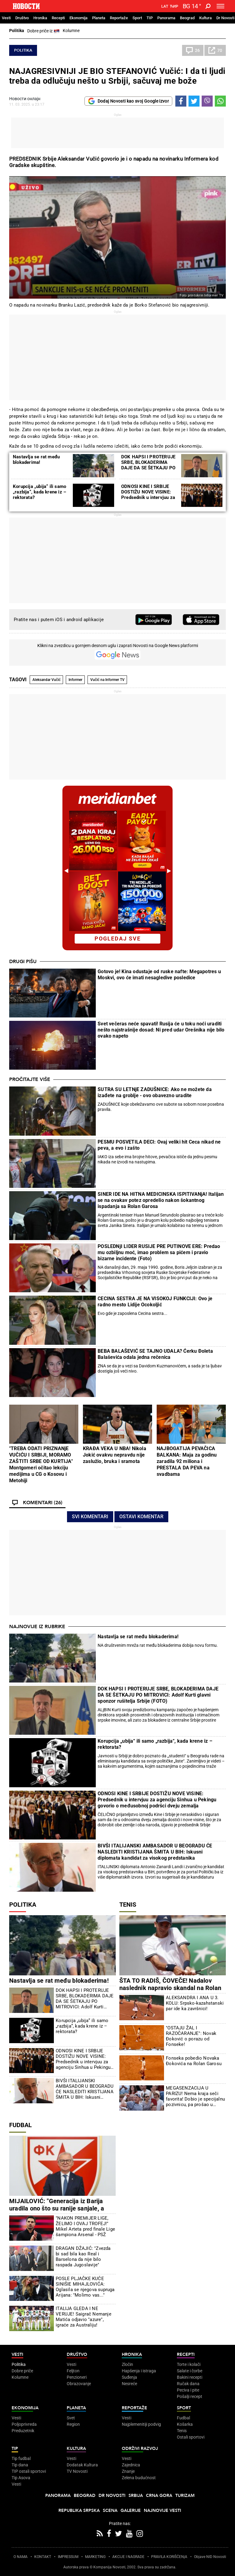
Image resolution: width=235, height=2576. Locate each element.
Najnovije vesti (162, 2510)
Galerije (131, 2510)
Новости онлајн (24, 98)
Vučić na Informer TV (107, 680)
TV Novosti (77, 2471)
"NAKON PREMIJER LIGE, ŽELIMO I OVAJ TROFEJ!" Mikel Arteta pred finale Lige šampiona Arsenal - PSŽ (85, 2226)
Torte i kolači (188, 2364)
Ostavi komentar (141, 1516)
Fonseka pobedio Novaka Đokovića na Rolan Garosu (194, 2060)
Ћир (174, 6)
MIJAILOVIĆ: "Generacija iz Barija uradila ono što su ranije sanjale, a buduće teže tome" (56, 2208)
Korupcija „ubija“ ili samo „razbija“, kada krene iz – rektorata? (39, 492)
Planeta (98, 18)
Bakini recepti (189, 2377)
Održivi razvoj (140, 2448)
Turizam (185, 2495)
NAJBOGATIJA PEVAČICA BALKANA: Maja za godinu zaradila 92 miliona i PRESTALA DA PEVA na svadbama (187, 1461)
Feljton (73, 2370)
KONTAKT (42, 2557)
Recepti (58, 18)
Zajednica (131, 2464)
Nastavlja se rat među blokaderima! (36, 459)
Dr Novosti (225, 18)
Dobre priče (22, 2370)
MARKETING (95, 2557)
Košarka (185, 2424)
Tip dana (20, 2464)
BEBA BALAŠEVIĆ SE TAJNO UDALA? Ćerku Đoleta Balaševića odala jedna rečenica (155, 1354)
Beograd (187, 18)
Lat (164, 6)
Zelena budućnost (139, 2477)
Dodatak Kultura (82, 2464)
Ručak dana (188, 2383)
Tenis (127, 1904)
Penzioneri (77, 2377)
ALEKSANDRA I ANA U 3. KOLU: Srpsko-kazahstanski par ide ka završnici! (195, 2003)
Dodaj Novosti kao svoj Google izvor (128, 101)
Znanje (128, 2471)
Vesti (6, 18)
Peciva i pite (188, 2390)
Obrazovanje (79, 2383)
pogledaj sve (118, 938)
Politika (16, 30)
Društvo (22, 18)
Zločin (127, 2364)
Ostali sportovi (190, 2437)
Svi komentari (90, 1516)
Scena (110, 2510)
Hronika (40, 18)
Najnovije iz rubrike (37, 1626)
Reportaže (119, 18)
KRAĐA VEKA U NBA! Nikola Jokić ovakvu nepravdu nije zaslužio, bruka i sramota (114, 1455)
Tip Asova (21, 2477)
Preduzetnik (23, 2430)
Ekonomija (78, 18)
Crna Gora (159, 2495)
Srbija (136, 2495)
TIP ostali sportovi (29, 2471)
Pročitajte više (29, 1079)
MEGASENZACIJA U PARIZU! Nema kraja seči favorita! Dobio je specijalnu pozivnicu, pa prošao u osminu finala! (195, 2096)
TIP (150, 18)
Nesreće (129, 2383)
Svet (71, 2417)
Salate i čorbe (189, 2370)
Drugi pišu (23, 961)
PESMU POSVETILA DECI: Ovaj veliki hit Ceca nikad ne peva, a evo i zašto (159, 1145)
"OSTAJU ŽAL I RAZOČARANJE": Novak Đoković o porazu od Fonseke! (191, 2036)
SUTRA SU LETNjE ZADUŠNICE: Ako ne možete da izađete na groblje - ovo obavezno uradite (155, 1092)
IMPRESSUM (68, 2557)
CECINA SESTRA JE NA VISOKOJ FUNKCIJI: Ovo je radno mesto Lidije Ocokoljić (155, 1302)
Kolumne (71, 30)
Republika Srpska (79, 2510)
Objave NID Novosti (210, 2557)
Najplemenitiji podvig (141, 2424)
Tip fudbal (21, 2458)
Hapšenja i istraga (139, 2370)
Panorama (166, 18)
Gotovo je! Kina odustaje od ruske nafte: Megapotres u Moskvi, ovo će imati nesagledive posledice (159, 975)
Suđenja (129, 2377)
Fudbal (20, 2125)
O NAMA (20, 2557)
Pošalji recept (189, 2396)
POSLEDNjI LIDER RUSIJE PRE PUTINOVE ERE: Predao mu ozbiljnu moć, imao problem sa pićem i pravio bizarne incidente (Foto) (159, 1252)
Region (73, 2424)
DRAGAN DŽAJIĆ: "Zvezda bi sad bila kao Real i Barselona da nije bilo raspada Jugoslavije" (83, 2257)
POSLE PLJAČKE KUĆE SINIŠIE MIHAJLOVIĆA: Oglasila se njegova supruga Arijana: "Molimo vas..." (85, 2287)
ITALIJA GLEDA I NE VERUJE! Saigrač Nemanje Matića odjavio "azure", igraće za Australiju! (83, 2317)
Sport (137, 18)
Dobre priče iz (43, 31)
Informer (75, 680)
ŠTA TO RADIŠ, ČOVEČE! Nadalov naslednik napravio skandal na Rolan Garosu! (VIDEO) (170, 1988)
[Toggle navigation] (220, 6)
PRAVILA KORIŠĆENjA (169, 2557)
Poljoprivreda (24, 2424)
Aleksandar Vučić (46, 680)
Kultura (205, 18)
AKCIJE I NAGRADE (128, 2557)
